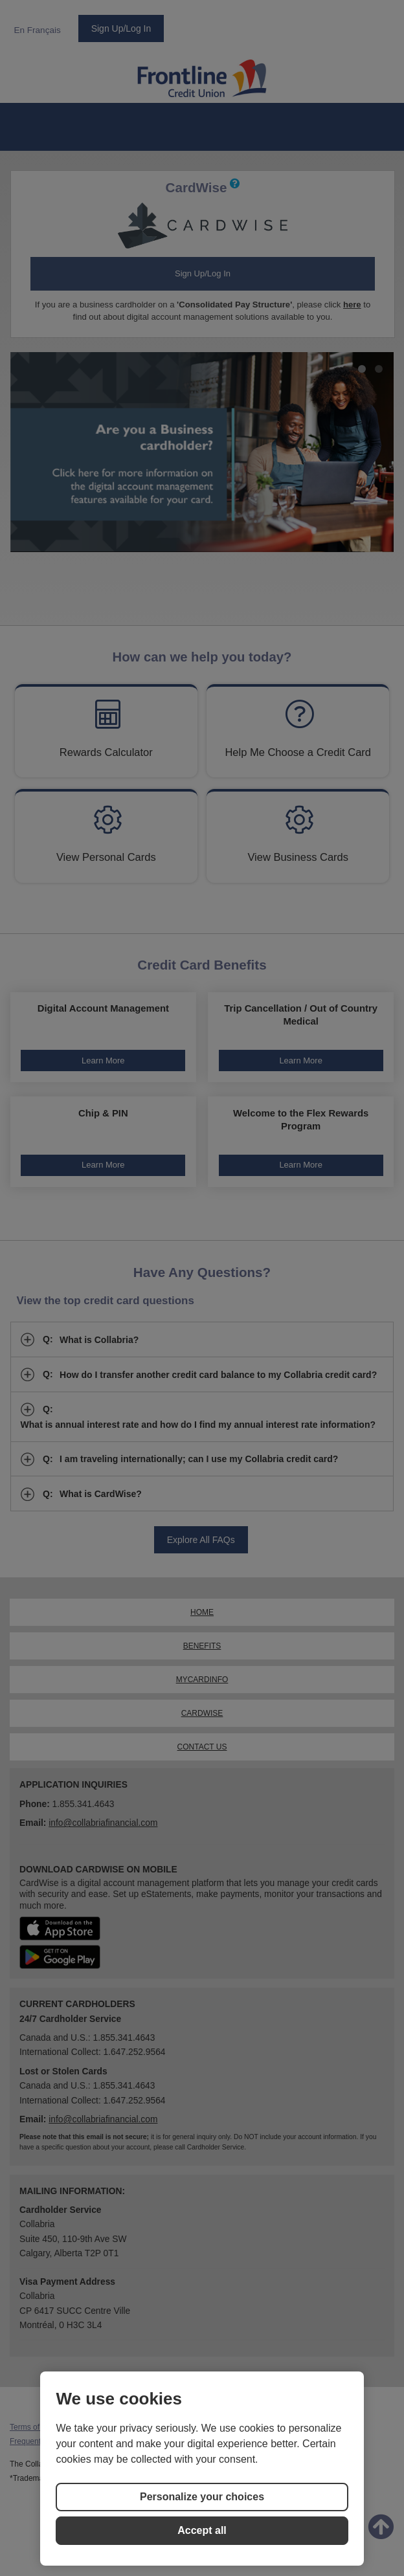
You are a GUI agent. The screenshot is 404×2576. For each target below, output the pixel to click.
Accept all (202, 2530)
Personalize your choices (202, 2496)
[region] (201, 2468)
